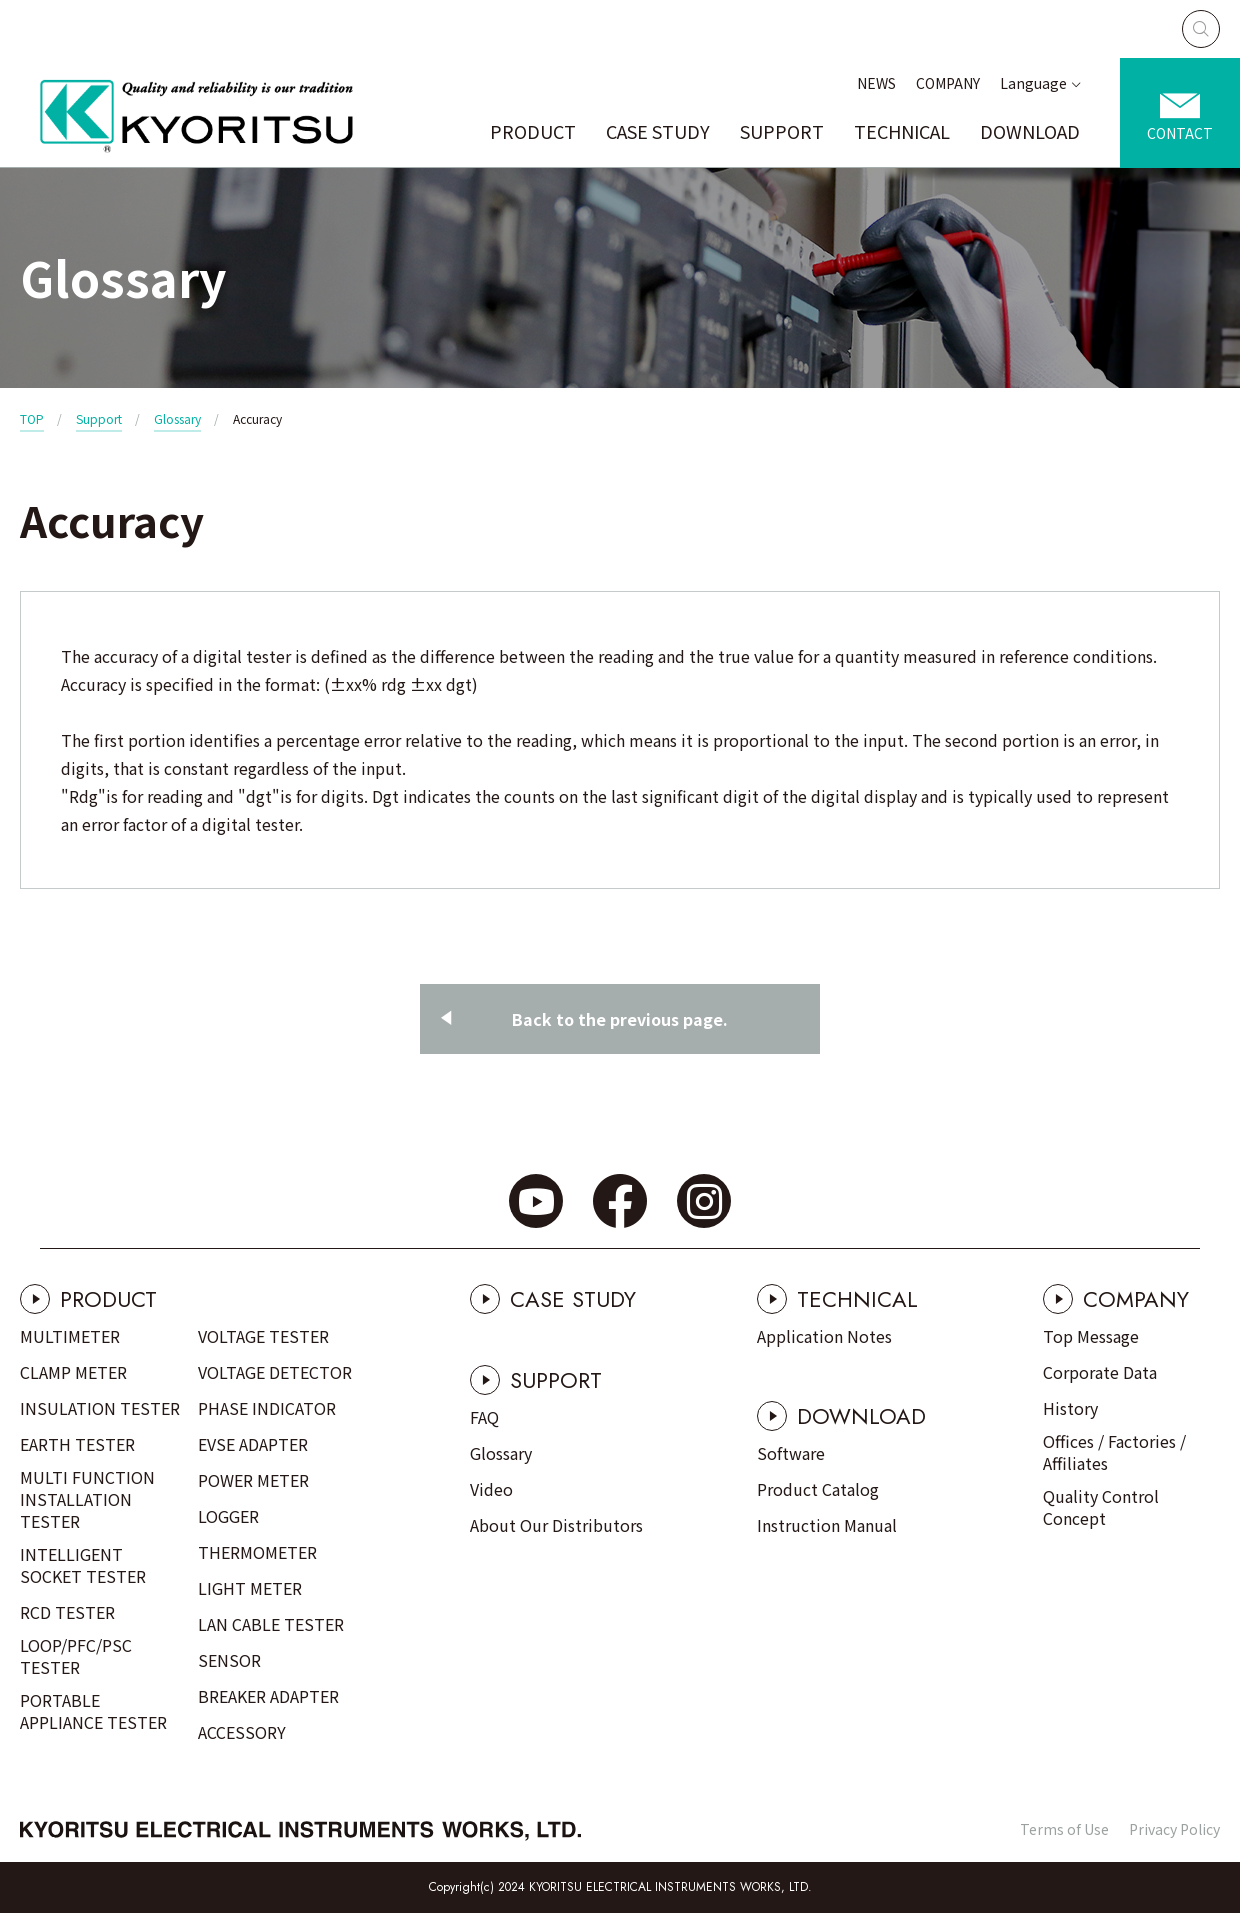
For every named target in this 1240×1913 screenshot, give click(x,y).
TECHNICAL (902, 131)
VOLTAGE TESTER (263, 1336)
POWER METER (253, 1480)
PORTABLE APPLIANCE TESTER (93, 1711)
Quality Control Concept (1101, 1507)
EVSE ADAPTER (253, 1444)
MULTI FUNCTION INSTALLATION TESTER (87, 1499)
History (1070, 1408)
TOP (32, 418)
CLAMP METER (73, 1372)
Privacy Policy (1174, 1829)
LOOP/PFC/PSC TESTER (76, 1656)
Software (791, 1453)
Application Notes (824, 1336)
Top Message (1091, 1336)
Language (1033, 83)
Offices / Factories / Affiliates (1114, 1452)
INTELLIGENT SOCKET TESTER (83, 1565)
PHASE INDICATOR (267, 1408)
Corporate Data (1100, 1372)
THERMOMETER (257, 1552)
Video (491, 1489)
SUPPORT (782, 131)
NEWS (876, 83)
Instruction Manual (827, 1525)
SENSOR (229, 1660)
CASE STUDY (658, 131)
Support (99, 418)
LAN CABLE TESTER (271, 1624)
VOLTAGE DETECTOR (275, 1372)
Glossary (177, 418)
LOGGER (228, 1516)
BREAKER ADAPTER (268, 1696)
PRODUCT (533, 131)
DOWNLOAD (1030, 131)
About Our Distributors (556, 1525)
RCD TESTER (67, 1612)
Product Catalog (818, 1489)
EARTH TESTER (77, 1444)
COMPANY (948, 83)
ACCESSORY (242, 1732)
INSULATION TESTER (100, 1408)
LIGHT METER (250, 1588)
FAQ (484, 1417)
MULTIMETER (70, 1336)
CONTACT (1180, 133)
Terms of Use (1064, 1829)
